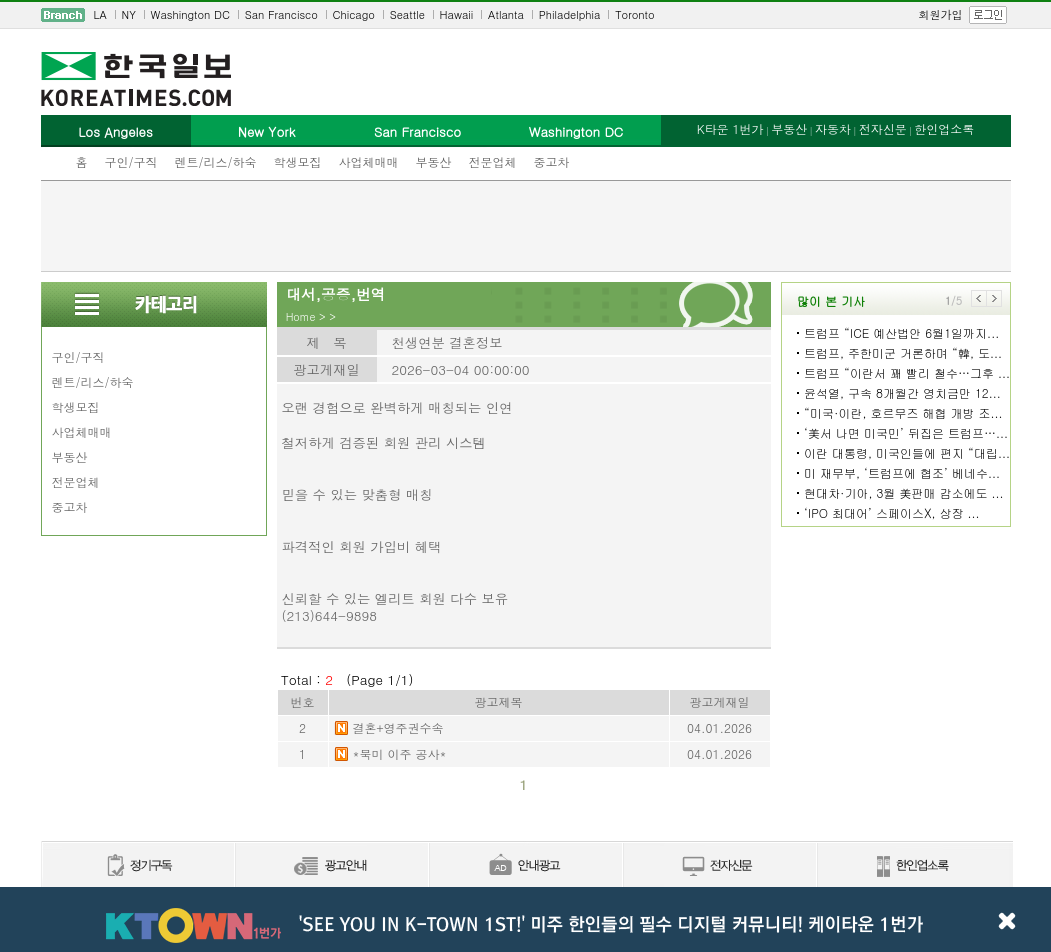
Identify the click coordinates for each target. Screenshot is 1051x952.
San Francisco (281, 14)
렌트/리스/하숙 (216, 161)
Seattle (407, 14)
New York (266, 131)
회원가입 (941, 14)
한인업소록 (944, 128)
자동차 (833, 128)
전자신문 (883, 128)
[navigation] (526, 15)
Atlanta (506, 14)
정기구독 (137, 866)
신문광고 (331, 866)
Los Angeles (115, 131)
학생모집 (298, 161)
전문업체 (493, 161)
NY (129, 14)
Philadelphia (570, 14)
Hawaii (457, 14)
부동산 (434, 161)
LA (100, 14)
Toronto (634, 14)
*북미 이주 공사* (400, 753)
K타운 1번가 (730, 128)
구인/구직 (131, 161)
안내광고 (525, 866)
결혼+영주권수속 (398, 727)
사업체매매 (369, 161)
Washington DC (190, 14)
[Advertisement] (526, 226)
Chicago (354, 14)
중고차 (552, 161)
